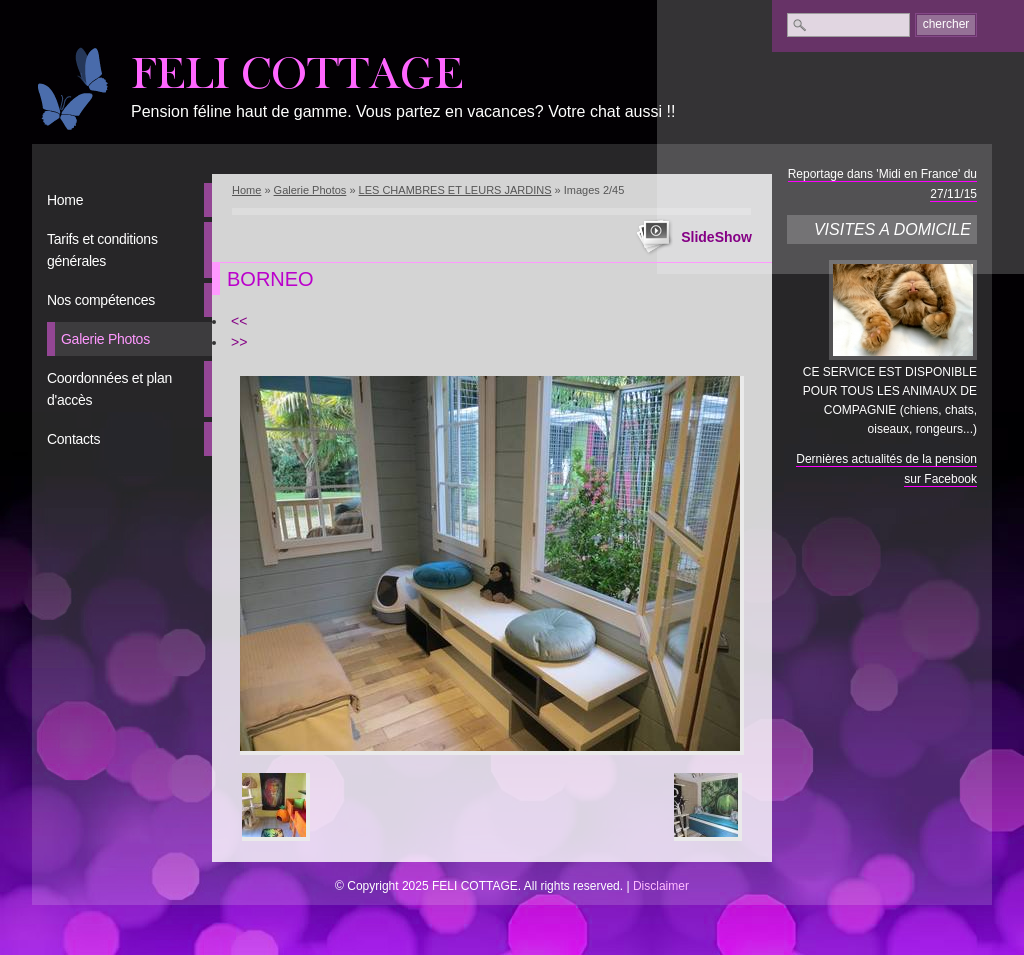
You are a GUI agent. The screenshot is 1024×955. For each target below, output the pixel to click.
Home (65, 200)
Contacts (73, 439)
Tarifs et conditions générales (102, 250)
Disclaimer (661, 886)
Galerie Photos (105, 339)
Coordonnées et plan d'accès (109, 389)
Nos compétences (101, 300)
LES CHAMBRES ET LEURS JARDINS (455, 190)
